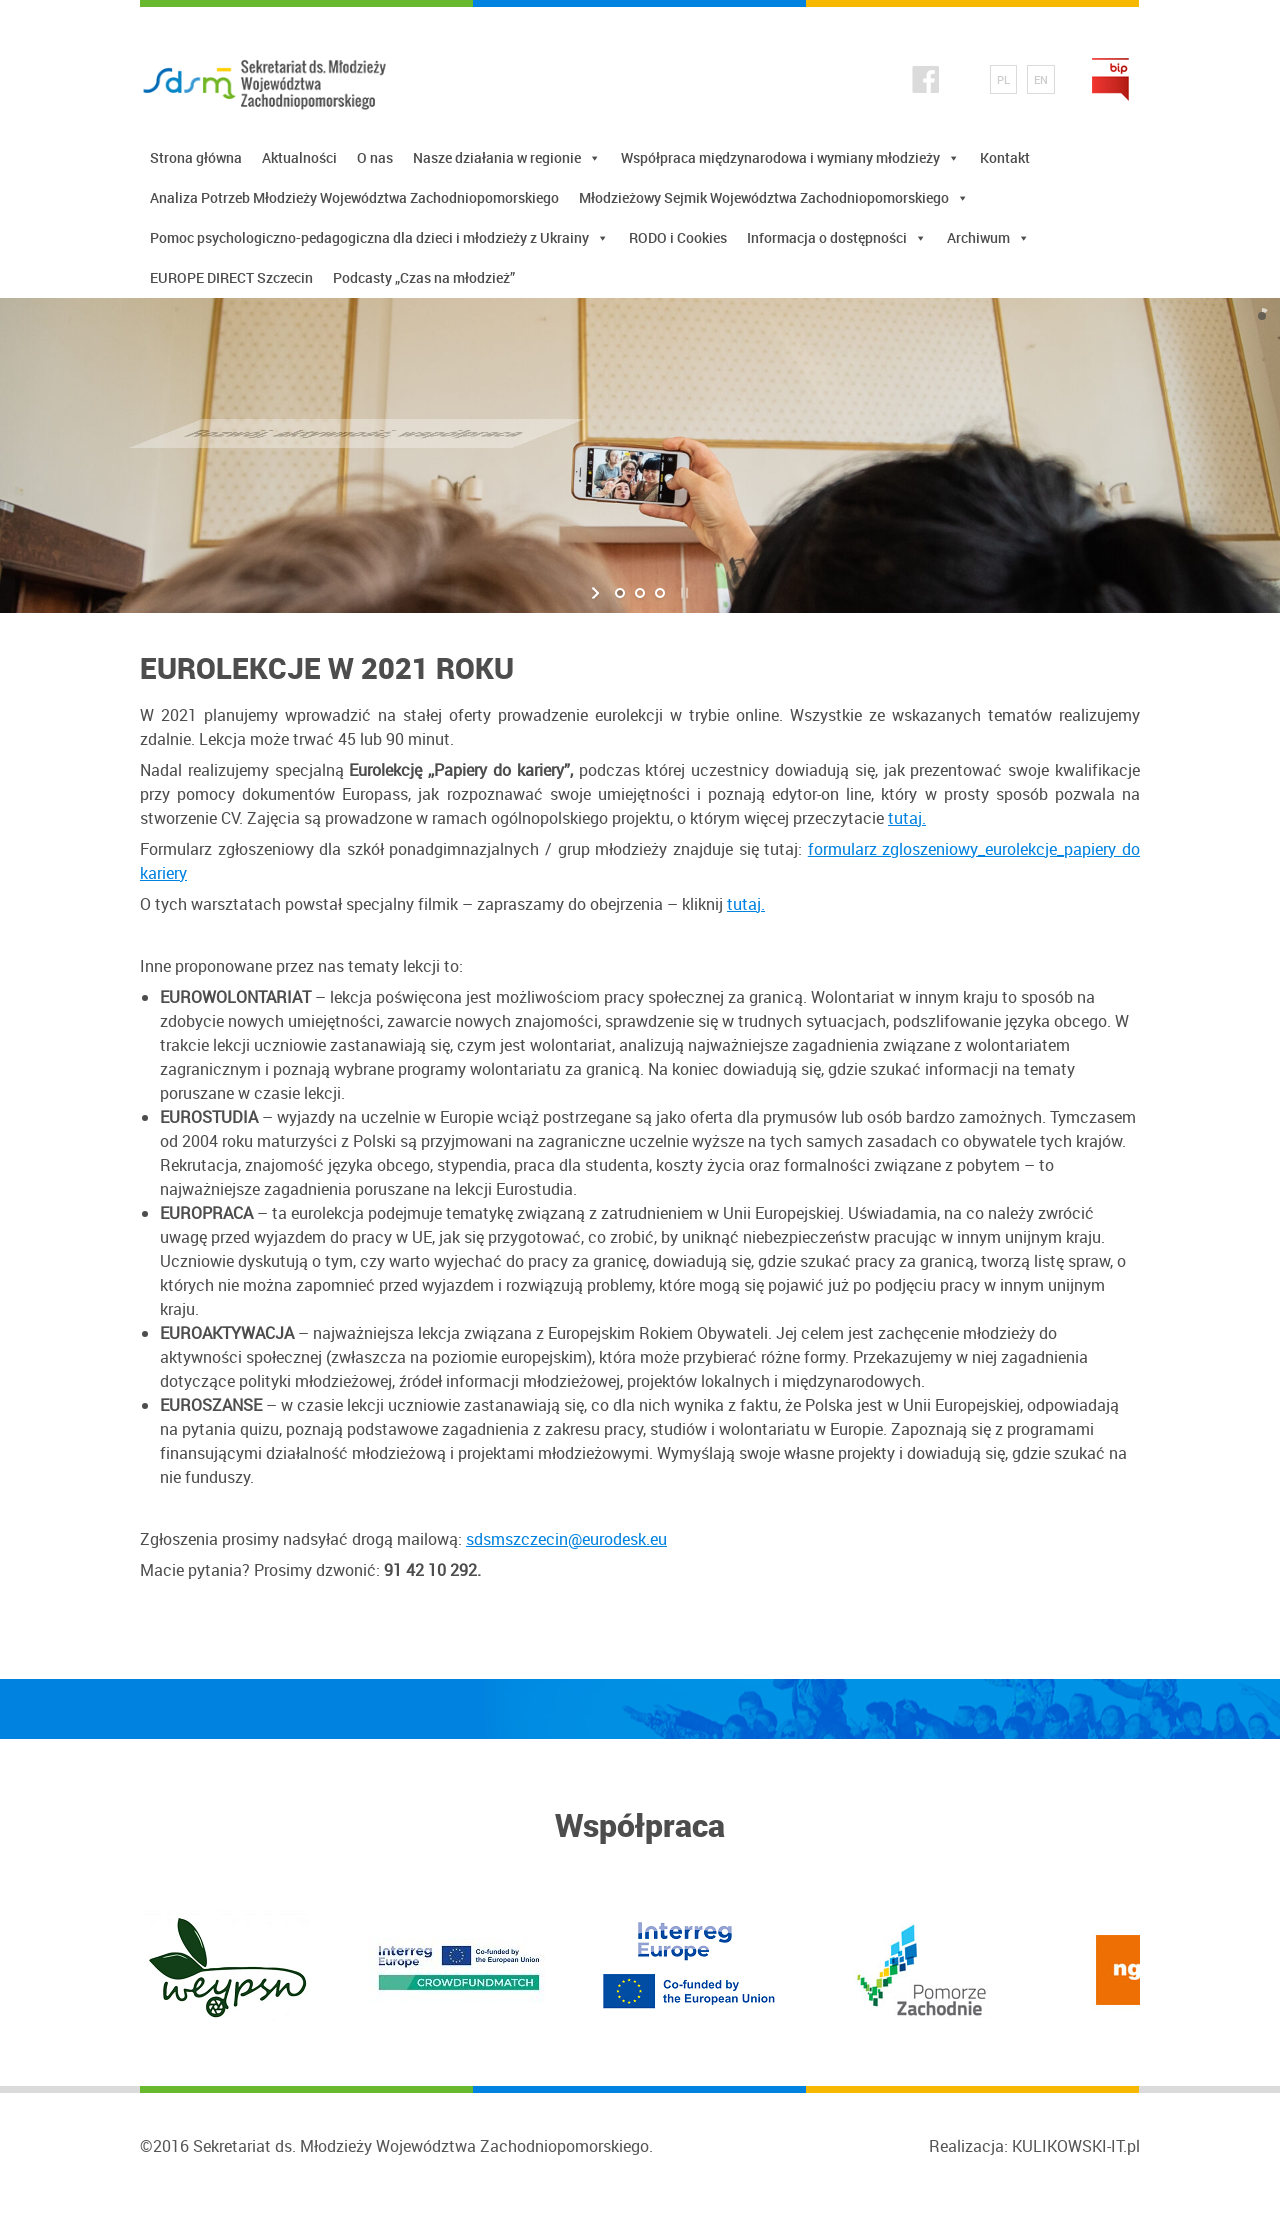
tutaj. (907, 818)
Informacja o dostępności (837, 238)
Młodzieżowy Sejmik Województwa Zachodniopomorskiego (774, 198)
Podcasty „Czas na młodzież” (424, 277)
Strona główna (196, 157)
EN (1041, 79)
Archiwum (988, 238)
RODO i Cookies (678, 237)
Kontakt (1005, 157)
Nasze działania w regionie (507, 158)
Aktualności (299, 157)
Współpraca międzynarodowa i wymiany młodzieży (790, 158)
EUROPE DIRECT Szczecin (231, 277)
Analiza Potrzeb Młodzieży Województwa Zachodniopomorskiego (354, 197)
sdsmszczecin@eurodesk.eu (566, 1539)
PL (1003, 79)
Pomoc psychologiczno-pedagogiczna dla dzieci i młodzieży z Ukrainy (379, 238)
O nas (375, 157)
